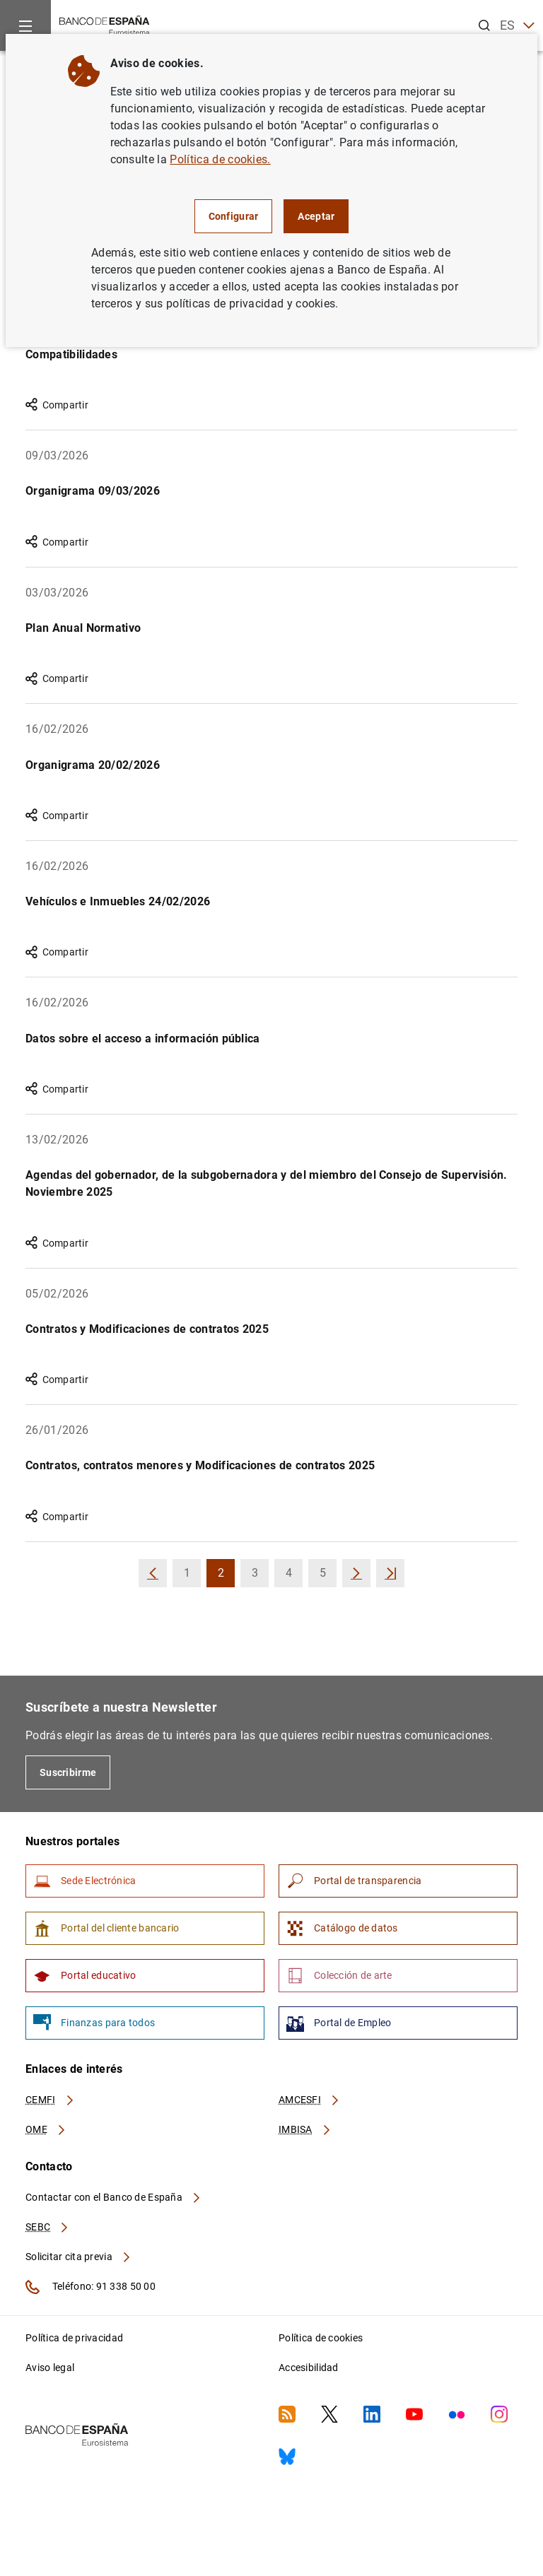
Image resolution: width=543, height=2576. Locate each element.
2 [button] (226, 1576)
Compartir (56, 405)
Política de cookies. (220, 159)
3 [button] (260, 1576)
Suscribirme (68, 1772)
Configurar (234, 216)
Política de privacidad (74, 2337)
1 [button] (193, 1576)
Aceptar (316, 216)
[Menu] (25, 25)
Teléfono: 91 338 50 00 (90, 2287)
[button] (153, 1573)
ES (517, 26)
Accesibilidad (309, 2367)
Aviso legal (49, 2367)
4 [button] (294, 1576)
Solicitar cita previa (78, 2256)
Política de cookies (321, 2337)
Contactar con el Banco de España (113, 2197)
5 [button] (328, 1576)
